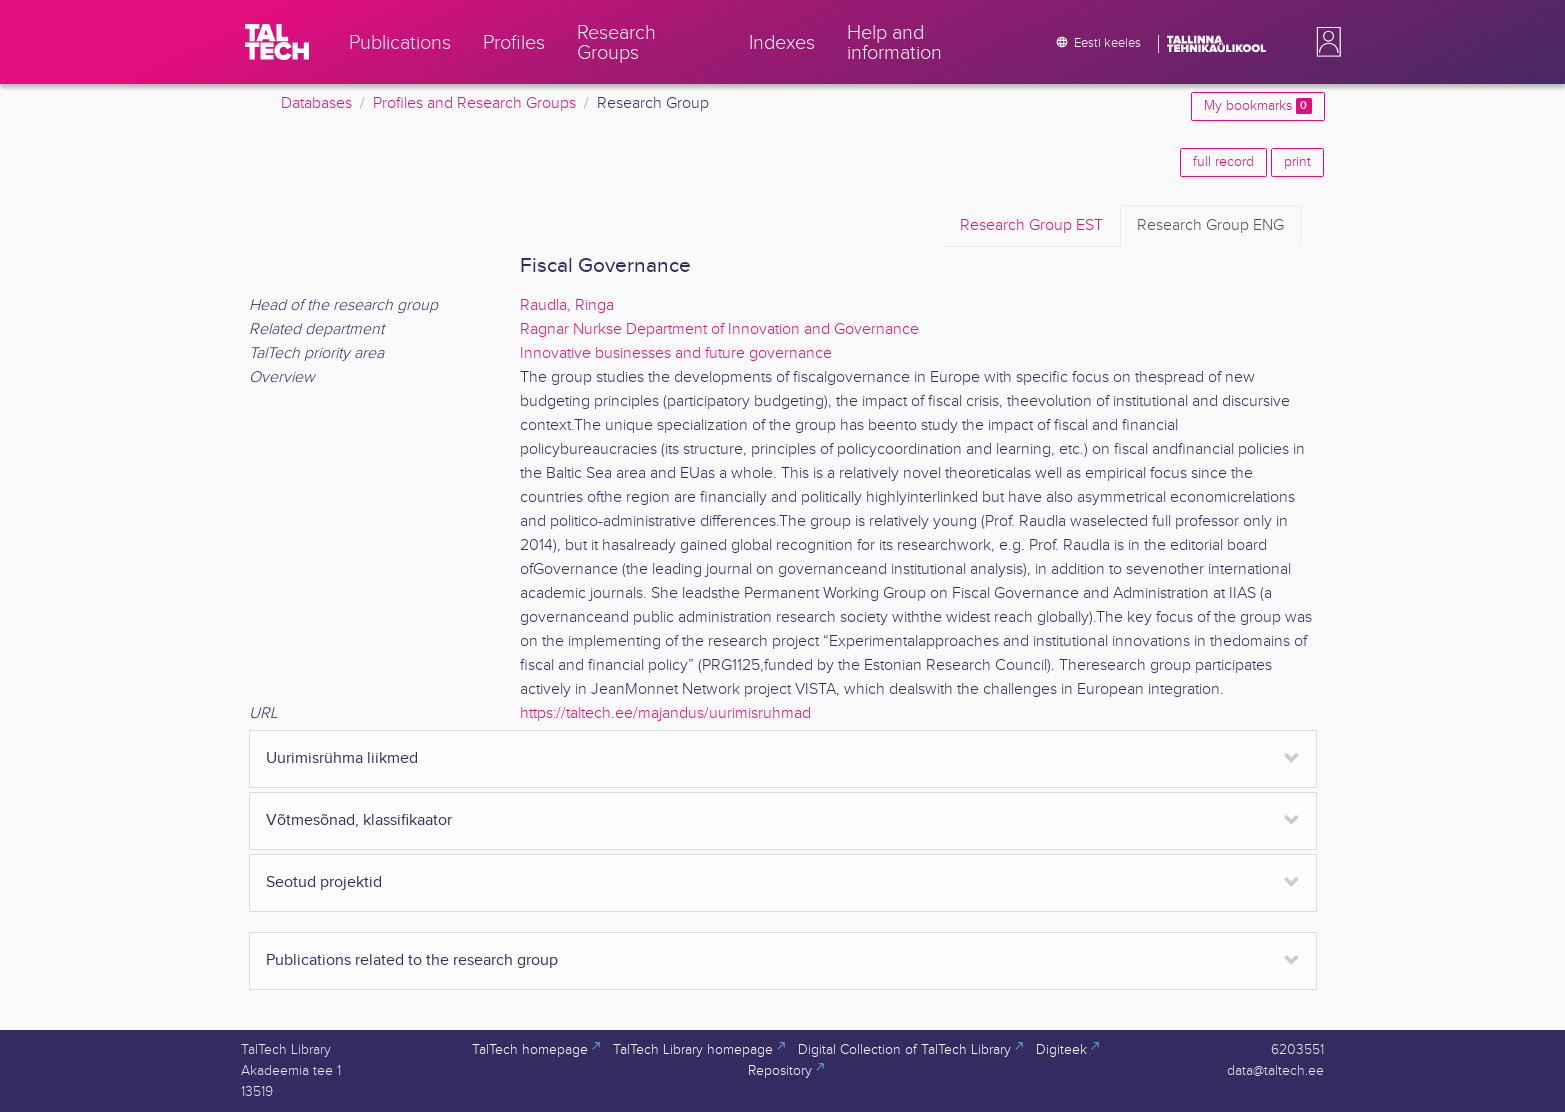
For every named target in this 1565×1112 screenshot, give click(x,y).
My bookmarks (1257, 106)
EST (1031, 226)
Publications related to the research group (412, 960)
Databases (316, 103)
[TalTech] (277, 42)
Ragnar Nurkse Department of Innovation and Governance (719, 329)
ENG (1210, 226)
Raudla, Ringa (567, 305)
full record (1223, 162)
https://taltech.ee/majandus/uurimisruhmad (665, 713)
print (1297, 162)
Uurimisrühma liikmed (342, 758)
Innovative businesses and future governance (676, 353)
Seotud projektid (324, 882)
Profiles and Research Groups (474, 103)
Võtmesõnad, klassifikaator (359, 820)
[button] (1325, 42)
